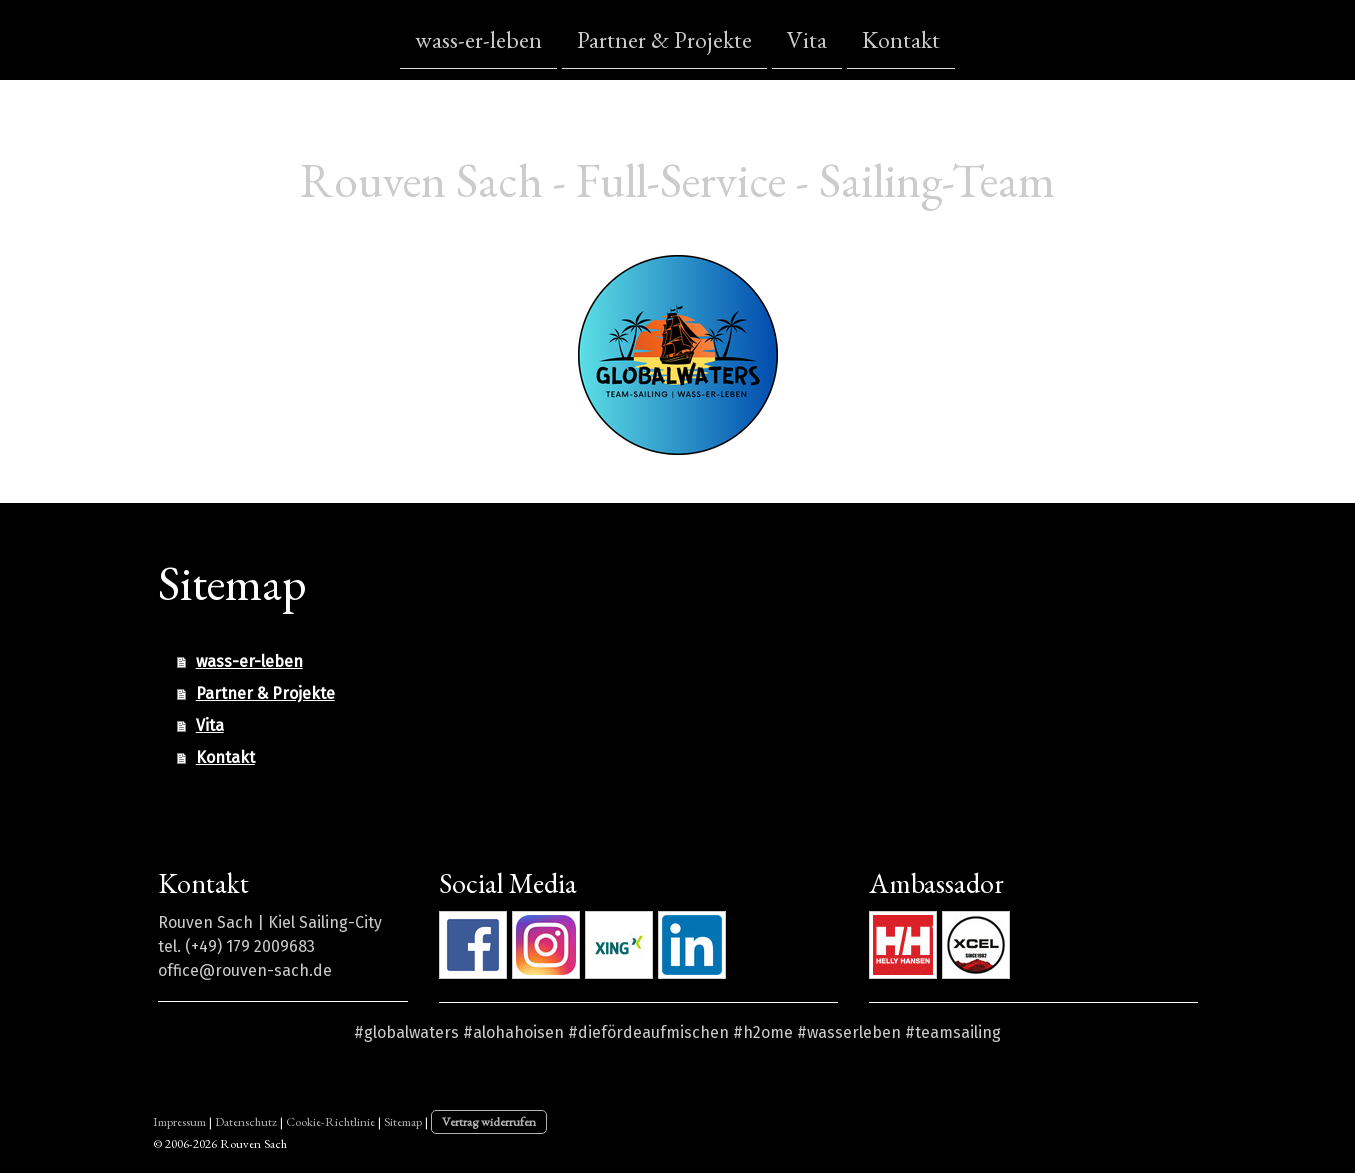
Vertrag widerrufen (489, 1121)
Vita (807, 38)
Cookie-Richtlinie (330, 1121)
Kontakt (901, 38)
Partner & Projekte (664, 38)
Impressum (179, 1121)
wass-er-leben (478, 38)
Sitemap (403, 1121)
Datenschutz (246, 1121)
